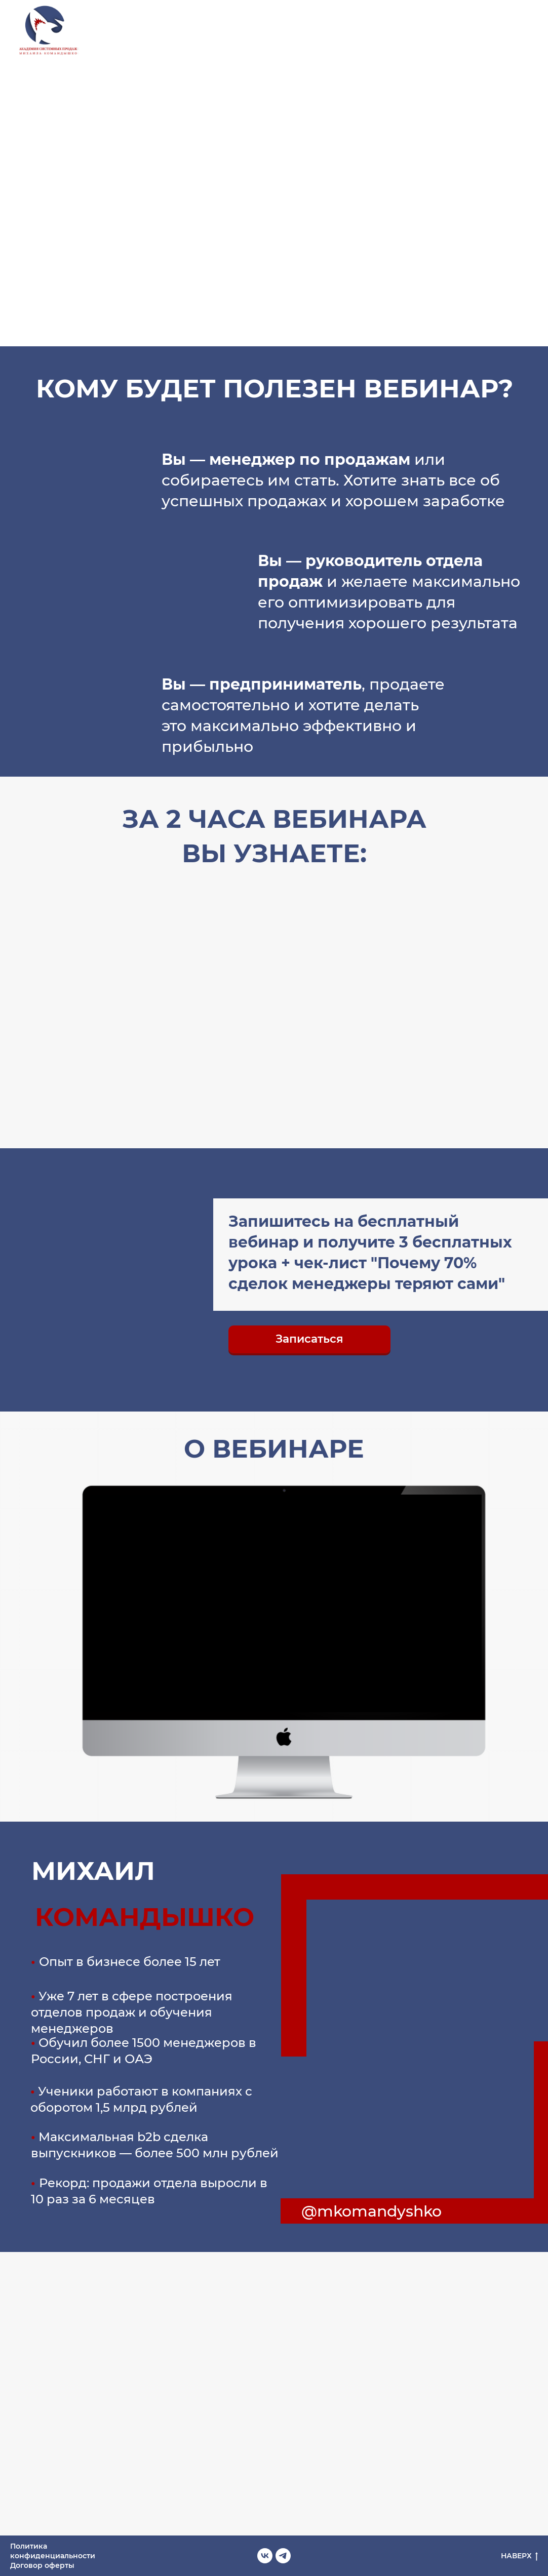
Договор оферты (42, 2565)
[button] (309, 1339)
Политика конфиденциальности (52, 2551)
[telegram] (527, 31)
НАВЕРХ (519, 2556)
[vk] (505, 31)
